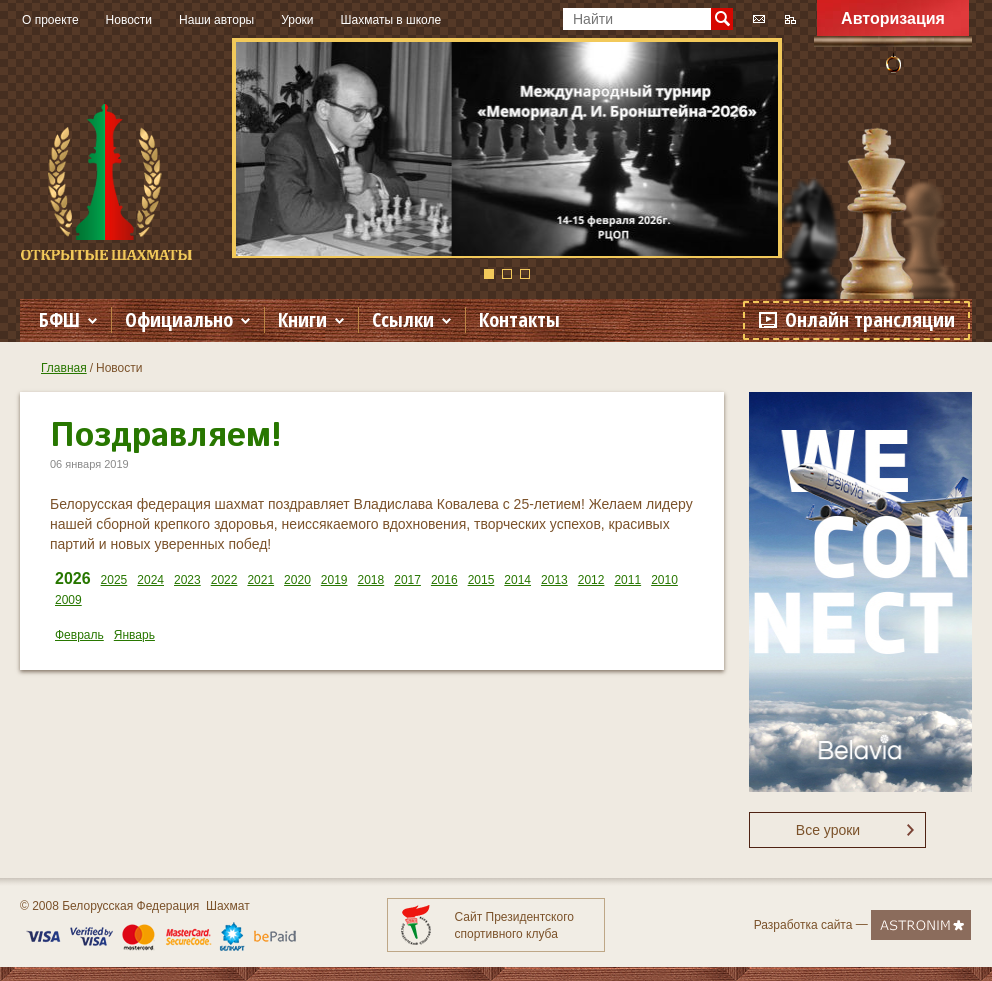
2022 (224, 580)
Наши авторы (216, 20)
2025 (114, 580)
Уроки (297, 20)
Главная (64, 368)
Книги (302, 319)
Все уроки (828, 830)
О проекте (50, 20)
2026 (73, 578)
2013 (554, 580)
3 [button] (525, 274)
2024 (150, 580)
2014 (517, 580)
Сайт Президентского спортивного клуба (514, 925)
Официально (179, 319)
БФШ (59, 319)
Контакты (519, 319)
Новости (129, 20)
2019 (334, 580)
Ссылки (403, 319)
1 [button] (489, 274)
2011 (627, 580)
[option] (507, 148)
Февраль (79, 635)
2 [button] (507, 274)
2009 (68, 600)
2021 (260, 580)
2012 (591, 580)
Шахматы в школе (391, 20)
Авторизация (893, 18)
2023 (187, 580)
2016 (444, 580)
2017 (407, 580)
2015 (481, 580)
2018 (371, 580)
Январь (134, 635)
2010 (664, 580)
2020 (297, 580)
